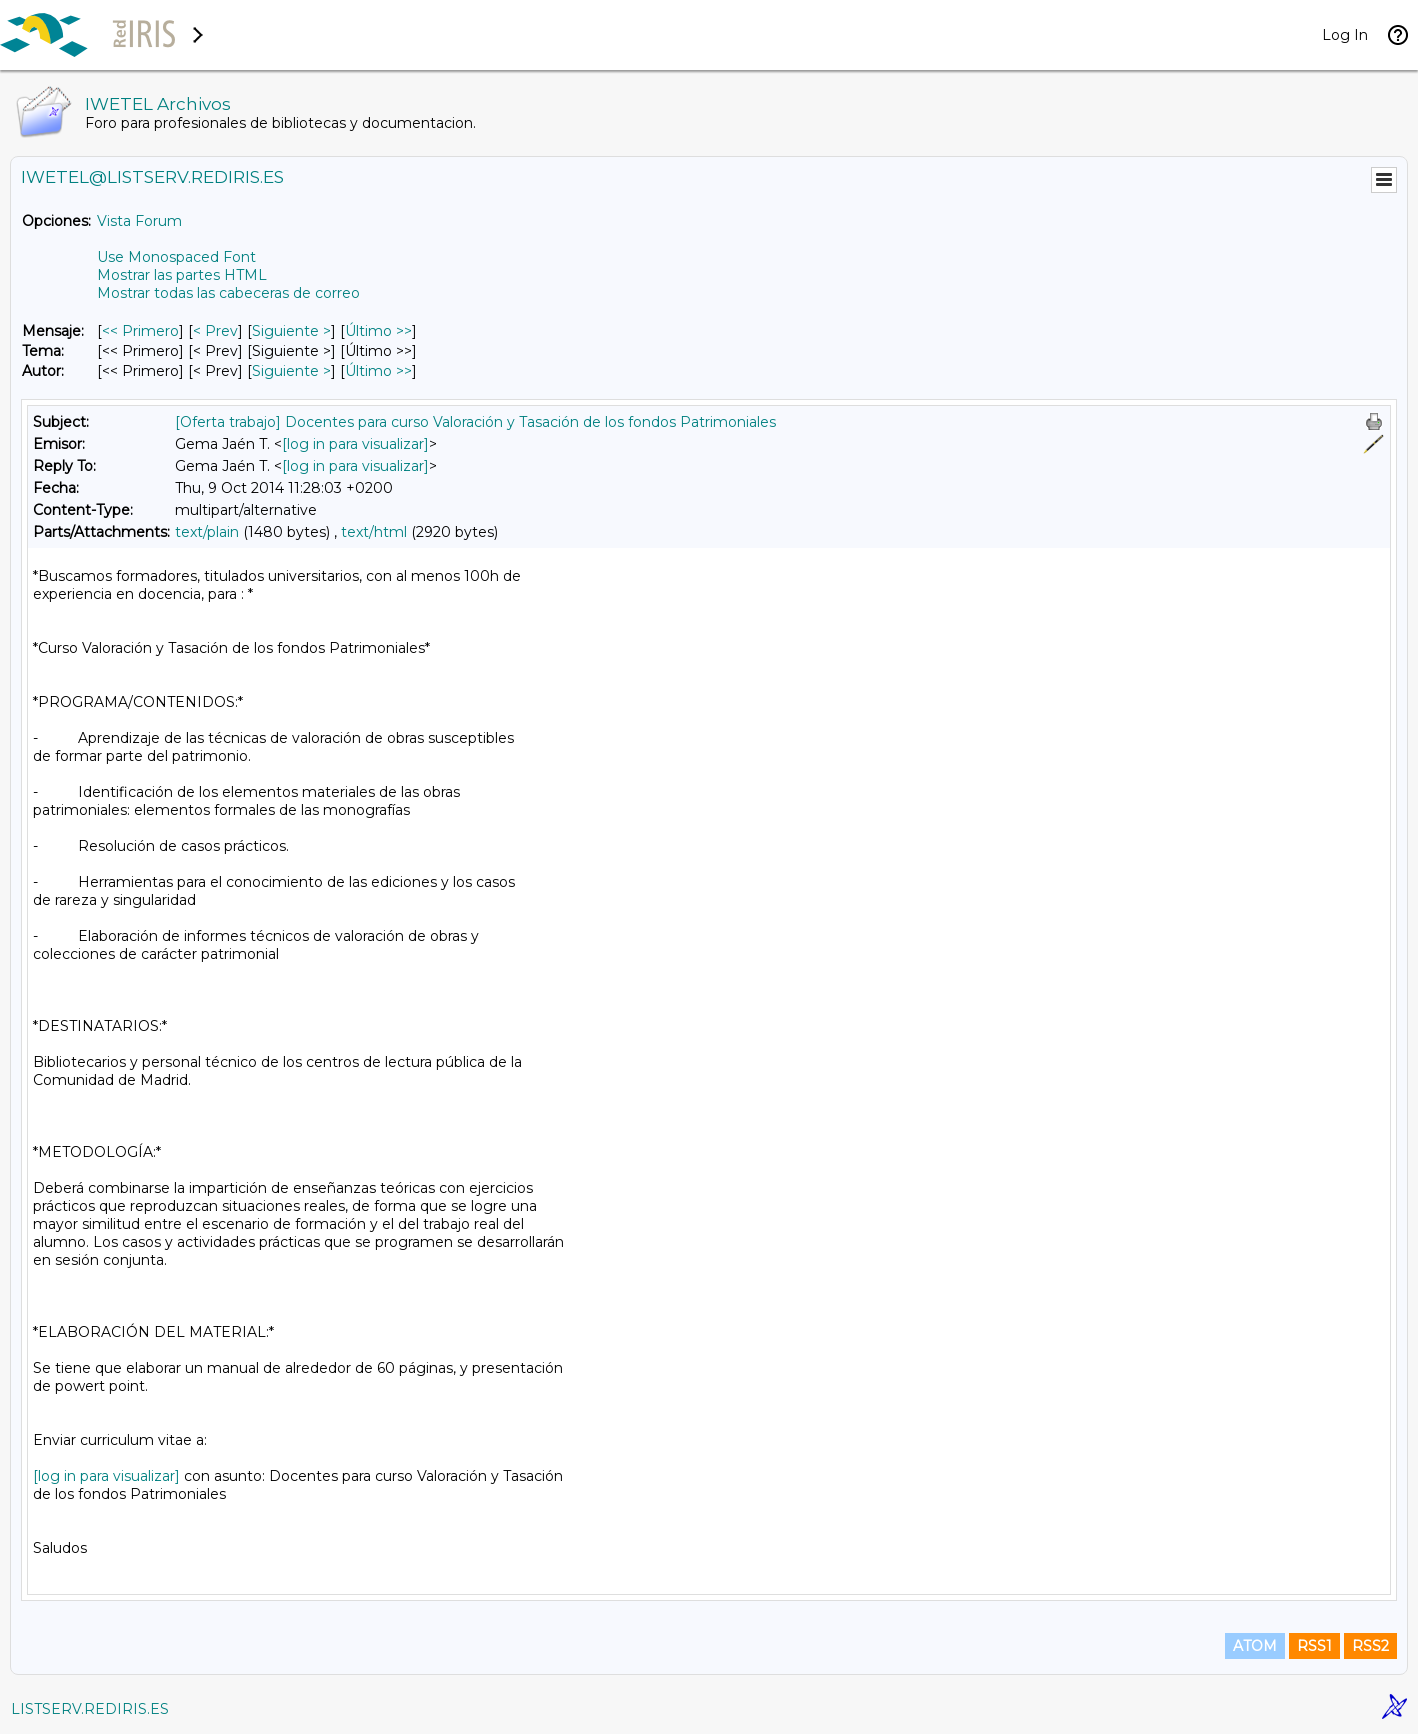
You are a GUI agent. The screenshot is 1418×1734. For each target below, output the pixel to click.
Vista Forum (139, 221)
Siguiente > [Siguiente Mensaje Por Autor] (291, 371)
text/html (374, 532)
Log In (1345, 35)
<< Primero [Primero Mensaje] (140, 331)
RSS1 (1314, 1646)
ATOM (1255, 1646)
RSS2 (1370, 1646)
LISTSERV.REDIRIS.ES (90, 1709)
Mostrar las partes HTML (182, 275)
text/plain (207, 532)
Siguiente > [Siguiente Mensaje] (291, 331)
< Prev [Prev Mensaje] (215, 331)
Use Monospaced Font (176, 257)
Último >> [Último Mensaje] (378, 331)
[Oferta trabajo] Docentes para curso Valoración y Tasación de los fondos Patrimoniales (475, 422)
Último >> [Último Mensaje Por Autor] (378, 371)
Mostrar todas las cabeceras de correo (228, 293)
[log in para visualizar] (355, 444)
